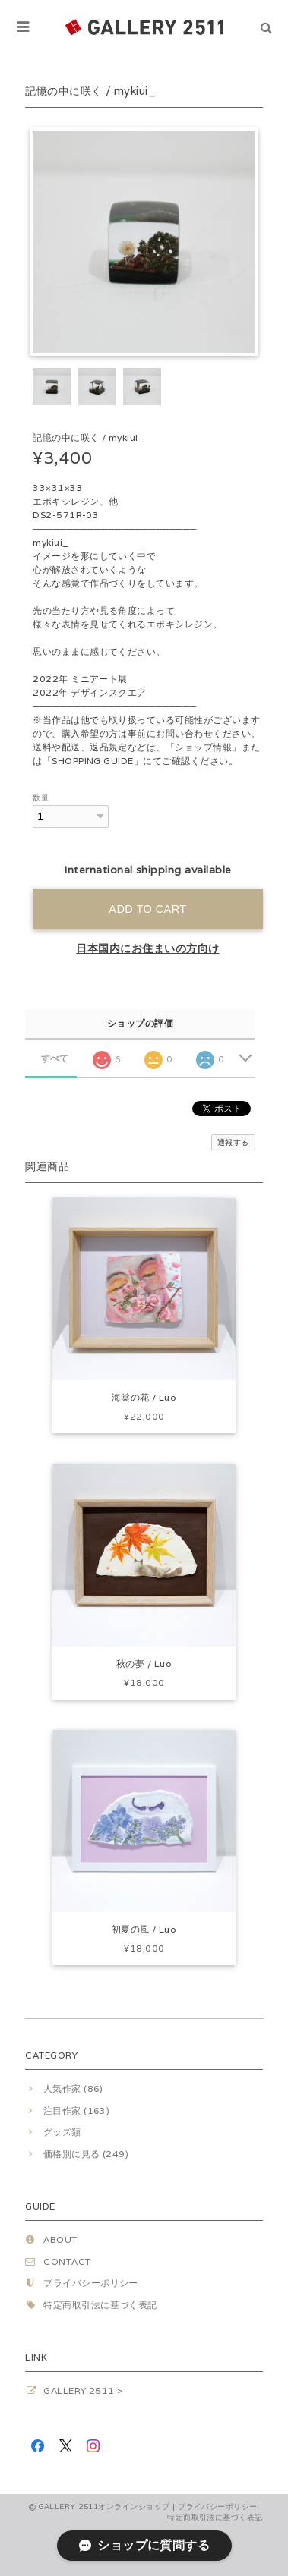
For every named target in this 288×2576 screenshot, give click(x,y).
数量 (41, 798)
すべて (55, 1058)
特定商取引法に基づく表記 (100, 2304)
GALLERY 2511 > (83, 2390)
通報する (233, 1142)
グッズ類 (62, 2131)
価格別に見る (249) (86, 2153)
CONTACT (66, 2261)
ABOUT (60, 2239)
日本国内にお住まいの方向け (147, 948)
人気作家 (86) (73, 2088)
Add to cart (147, 909)
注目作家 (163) (76, 2110)
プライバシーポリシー (90, 2282)
